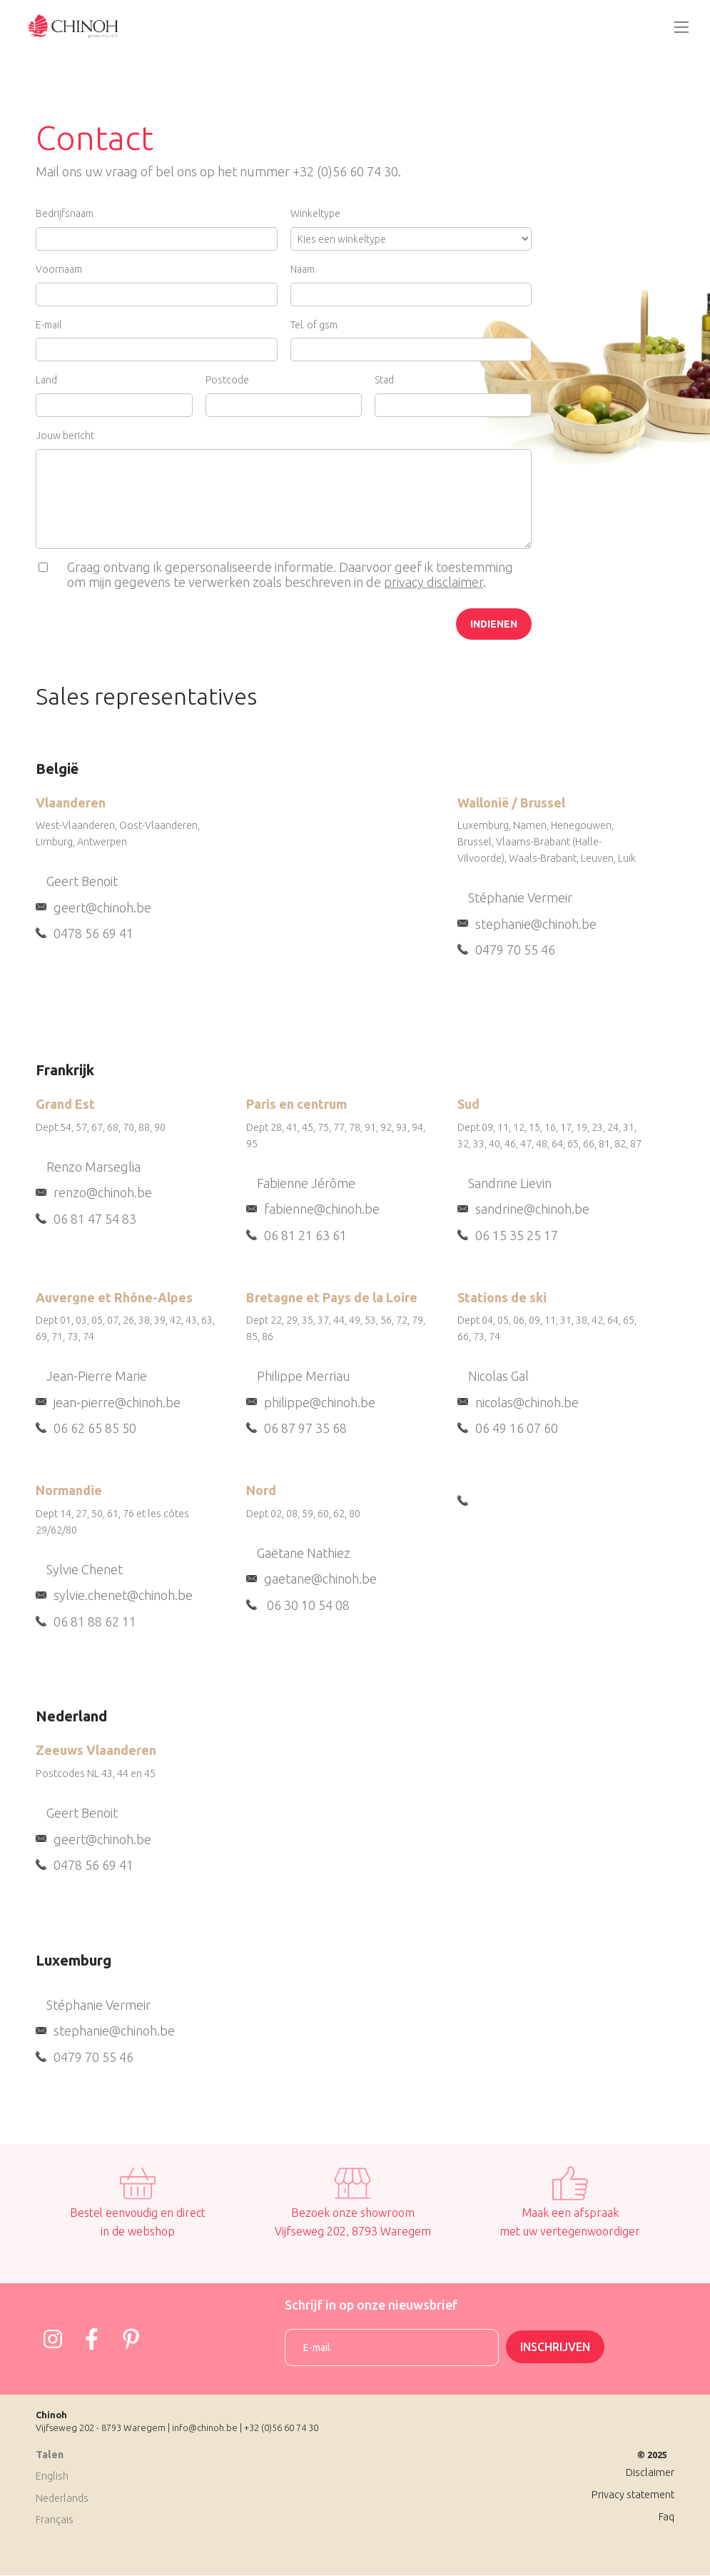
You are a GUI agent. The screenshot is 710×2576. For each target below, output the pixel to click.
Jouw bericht (65, 435)
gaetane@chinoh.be (320, 1578)
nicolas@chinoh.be (527, 1402)
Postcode (227, 380)
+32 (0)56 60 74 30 (281, 2427)
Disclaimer (650, 2472)
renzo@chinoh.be (103, 1192)
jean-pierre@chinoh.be (117, 1402)
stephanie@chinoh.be (536, 924)
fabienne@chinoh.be (322, 1209)
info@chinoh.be (205, 2427)
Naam (302, 269)
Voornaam (59, 269)
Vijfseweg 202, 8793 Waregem (353, 2231)
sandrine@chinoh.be (532, 1209)
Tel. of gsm (314, 325)
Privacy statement (633, 2494)
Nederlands (62, 2498)
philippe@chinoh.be (319, 1402)
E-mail (48, 325)
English (52, 2476)
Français (54, 2519)
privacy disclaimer (433, 582)
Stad (384, 380)
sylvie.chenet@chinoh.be (123, 1595)
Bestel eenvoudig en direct (138, 2212)
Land (46, 380)
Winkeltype (315, 213)
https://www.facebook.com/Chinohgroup (92, 2339)
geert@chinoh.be (102, 907)
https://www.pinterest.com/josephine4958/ (131, 2339)
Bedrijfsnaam (64, 213)
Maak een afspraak (570, 2212)
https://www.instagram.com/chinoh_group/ (53, 2339)
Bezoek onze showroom (353, 2212)
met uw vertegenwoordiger (569, 2231)
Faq (666, 2516)
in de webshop (138, 2231)
